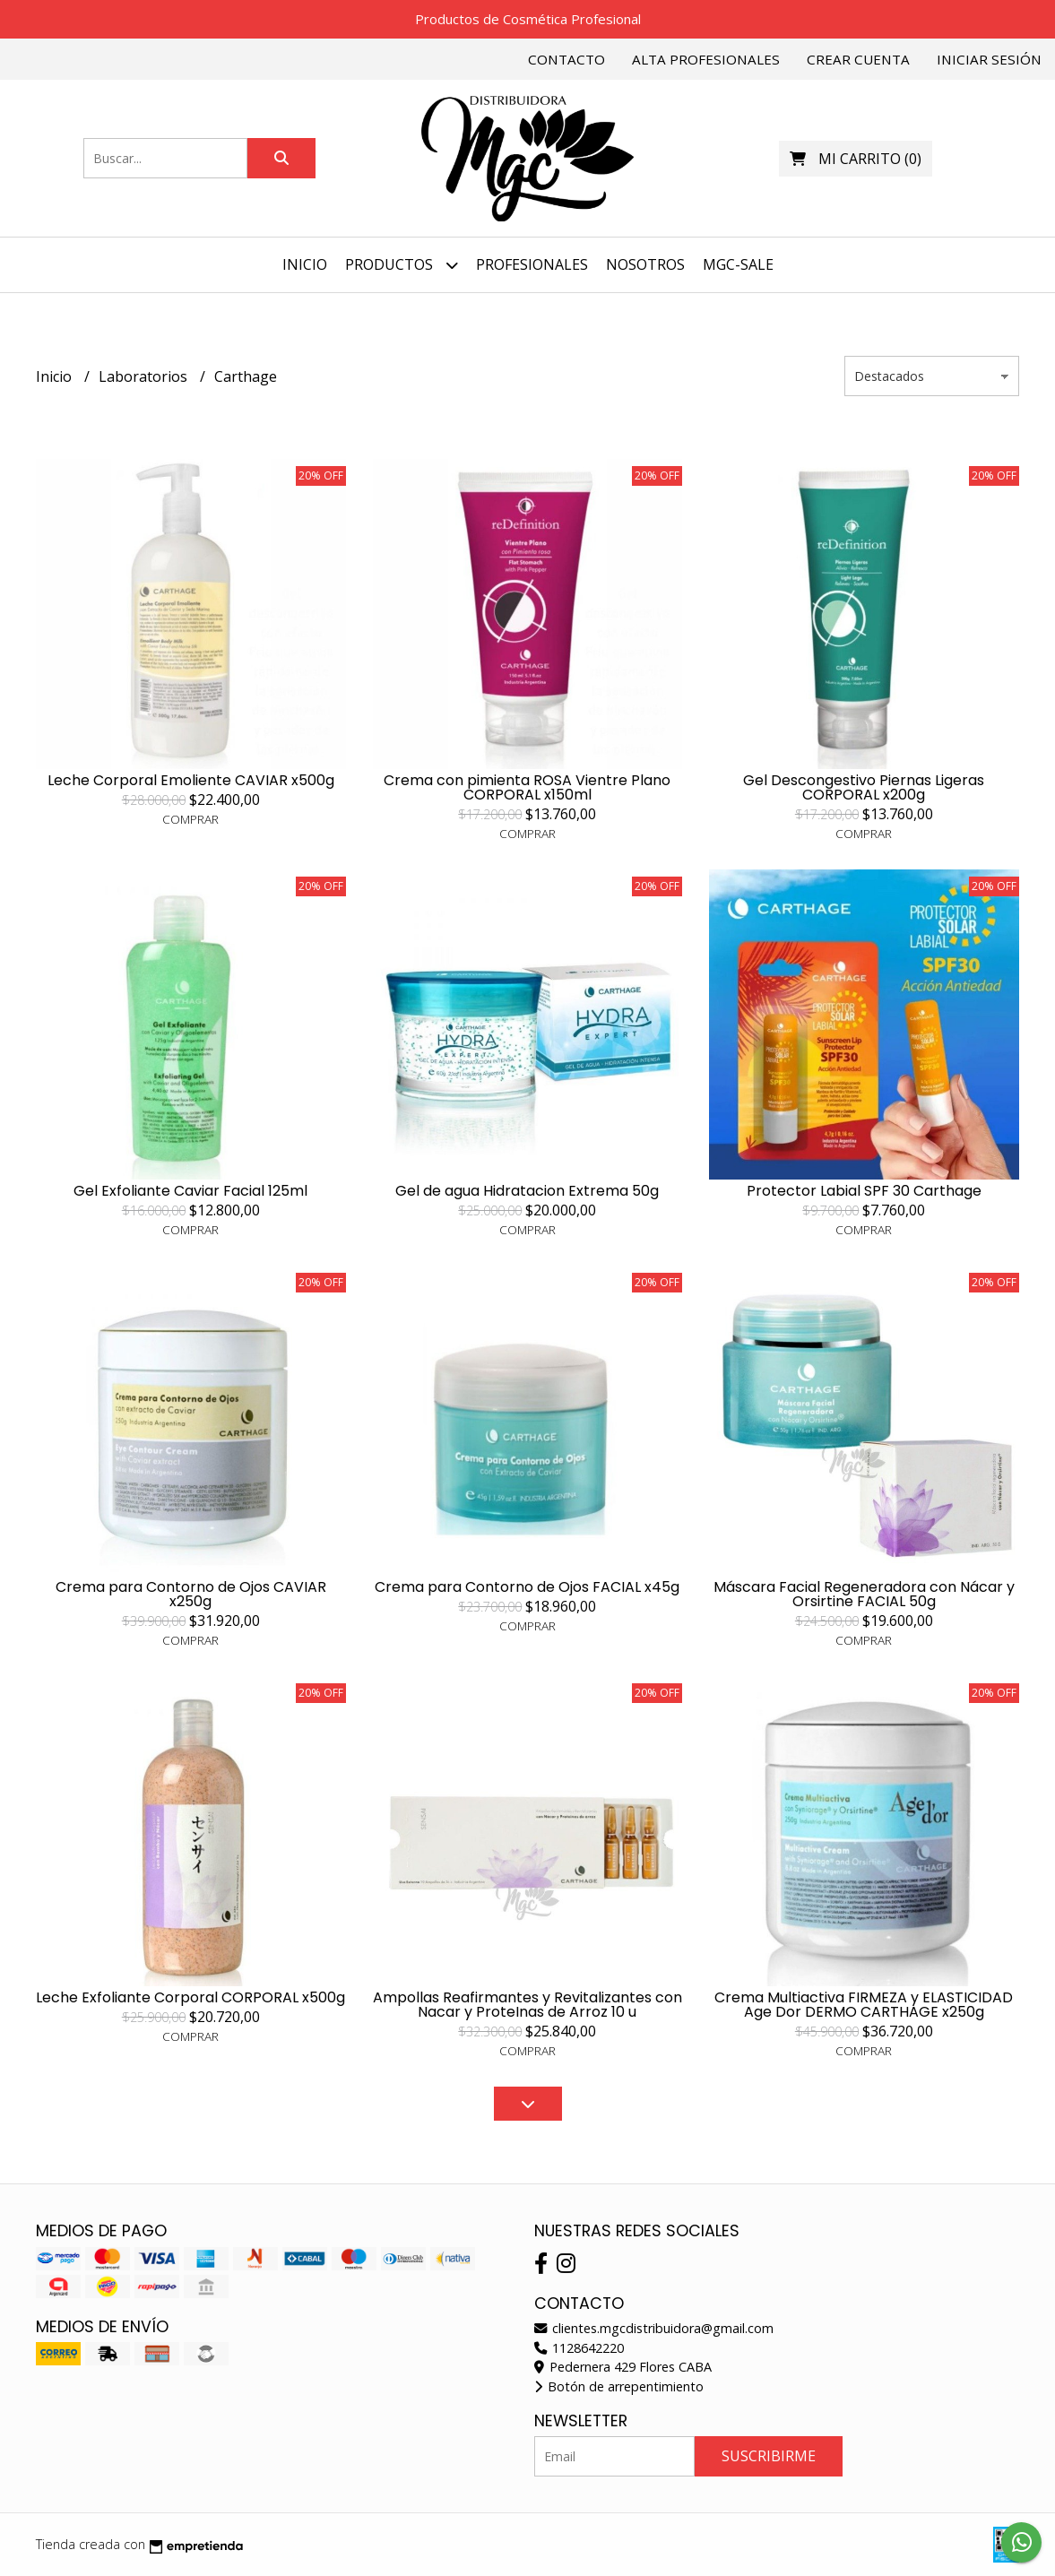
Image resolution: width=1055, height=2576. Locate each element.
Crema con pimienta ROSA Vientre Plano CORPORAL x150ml (527, 787)
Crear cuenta (858, 59)
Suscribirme (769, 2456)
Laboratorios (145, 376)
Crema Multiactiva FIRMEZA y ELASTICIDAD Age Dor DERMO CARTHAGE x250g (863, 2004)
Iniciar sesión (989, 59)
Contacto (566, 59)
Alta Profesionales (706, 59)
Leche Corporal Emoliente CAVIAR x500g (191, 780)
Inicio (304, 264)
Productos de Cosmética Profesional (528, 19)
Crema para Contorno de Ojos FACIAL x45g (527, 1587)
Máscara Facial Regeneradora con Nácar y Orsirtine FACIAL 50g (864, 1594)
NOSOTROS (645, 264)
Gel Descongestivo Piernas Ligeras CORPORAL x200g (863, 787)
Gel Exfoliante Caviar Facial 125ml (190, 1190)
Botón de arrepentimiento (619, 2386)
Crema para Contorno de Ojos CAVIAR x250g (191, 1594)
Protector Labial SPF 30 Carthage (864, 1190)
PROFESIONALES (532, 264)
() (855, 159)
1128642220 (579, 2347)
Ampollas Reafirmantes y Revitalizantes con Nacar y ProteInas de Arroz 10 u (527, 2004)
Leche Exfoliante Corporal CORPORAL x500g (190, 1997)
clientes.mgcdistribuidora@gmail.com (654, 2328)
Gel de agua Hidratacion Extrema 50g (527, 1190)
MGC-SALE (738, 264)
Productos (401, 265)
